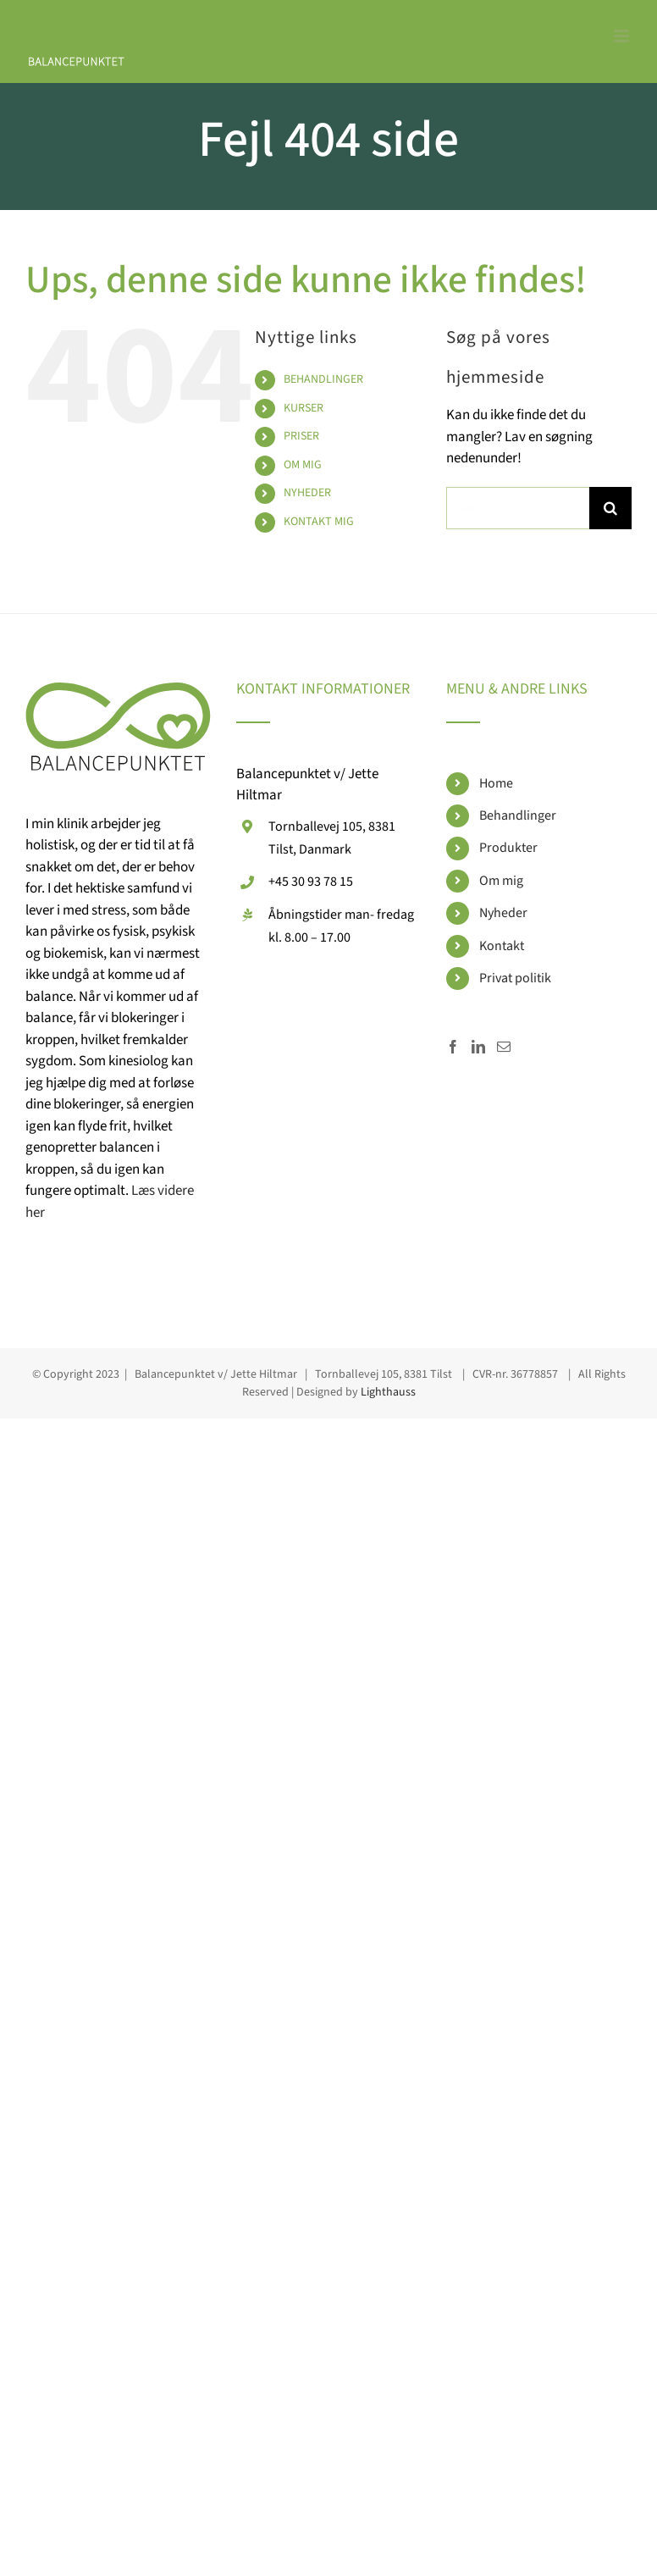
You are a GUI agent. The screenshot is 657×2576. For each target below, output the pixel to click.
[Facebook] (453, 1046)
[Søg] (610, 508)
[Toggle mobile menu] (623, 36)
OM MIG (303, 464)
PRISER (301, 436)
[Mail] (504, 1046)
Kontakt (501, 946)
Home (496, 783)
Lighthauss (388, 1392)
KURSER (303, 408)
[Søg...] (517, 508)
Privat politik (515, 978)
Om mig (501, 880)
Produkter (508, 847)
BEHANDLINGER (323, 379)
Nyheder (503, 913)
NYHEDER (307, 492)
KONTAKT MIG (319, 521)
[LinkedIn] (478, 1046)
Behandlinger (517, 815)
